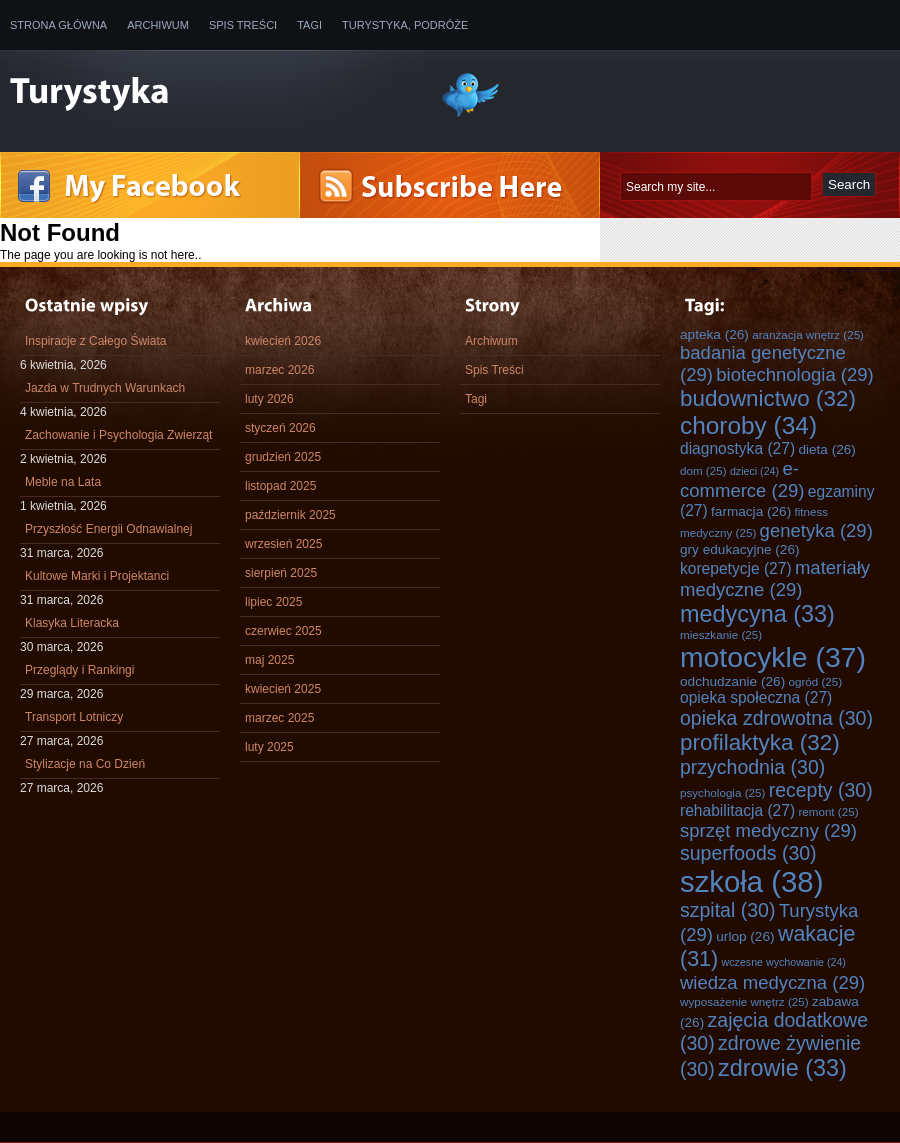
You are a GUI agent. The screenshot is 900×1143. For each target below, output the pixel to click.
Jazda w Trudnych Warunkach (105, 388)
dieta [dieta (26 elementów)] (827, 449)
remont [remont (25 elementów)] (828, 811)
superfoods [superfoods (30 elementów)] (748, 853)
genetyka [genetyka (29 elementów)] (816, 530)
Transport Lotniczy (74, 717)
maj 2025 (269, 660)
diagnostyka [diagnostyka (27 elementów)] (737, 448)
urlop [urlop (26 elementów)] (745, 936)
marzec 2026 (279, 370)
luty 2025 (269, 747)
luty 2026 (269, 399)
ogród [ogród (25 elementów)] (816, 681)
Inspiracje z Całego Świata (95, 341)
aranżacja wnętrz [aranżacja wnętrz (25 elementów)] (808, 334)
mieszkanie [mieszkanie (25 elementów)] (721, 634)
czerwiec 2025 (283, 631)
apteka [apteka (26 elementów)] (714, 334)
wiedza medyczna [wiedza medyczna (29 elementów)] (772, 982)
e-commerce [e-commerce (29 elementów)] (742, 479)
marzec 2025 (279, 718)
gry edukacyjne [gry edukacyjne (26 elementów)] (740, 549)
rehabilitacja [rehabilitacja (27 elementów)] (737, 810)
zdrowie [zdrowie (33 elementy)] (782, 1068)
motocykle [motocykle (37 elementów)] (773, 657)
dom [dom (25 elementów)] (703, 470)
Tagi (309, 25)
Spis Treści (243, 25)
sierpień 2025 (281, 573)
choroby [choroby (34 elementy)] (748, 425)
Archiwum (158, 25)
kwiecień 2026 (283, 341)
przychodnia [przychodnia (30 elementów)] (752, 767)
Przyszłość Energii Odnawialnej (108, 529)
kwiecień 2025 (283, 689)
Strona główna (58, 25)
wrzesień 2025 (283, 544)
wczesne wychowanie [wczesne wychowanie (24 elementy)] (784, 962)
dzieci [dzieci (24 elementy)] (754, 471)
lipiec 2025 (273, 602)
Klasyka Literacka (72, 623)
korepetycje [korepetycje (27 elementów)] (736, 568)
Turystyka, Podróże (405, 25)
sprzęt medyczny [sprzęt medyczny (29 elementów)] (768, 830)
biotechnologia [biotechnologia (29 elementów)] (795, 374)
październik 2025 (290, 515)
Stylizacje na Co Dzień (85, 764)
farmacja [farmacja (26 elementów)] (751, 511)
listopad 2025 (280, 486)
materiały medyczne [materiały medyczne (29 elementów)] (775, 578)
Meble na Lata (63, 482)
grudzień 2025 (283, 457)
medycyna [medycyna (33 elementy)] (757, 614)
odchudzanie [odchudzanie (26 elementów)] (732, 681)
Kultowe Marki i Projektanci (97, 576)
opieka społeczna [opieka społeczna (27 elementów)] (756, 697)
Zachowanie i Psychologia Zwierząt (118, 435)
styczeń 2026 (280, 428)
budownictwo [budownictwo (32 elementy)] (768, 398)
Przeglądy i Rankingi (79, 670)
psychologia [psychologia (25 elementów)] (722, 792)
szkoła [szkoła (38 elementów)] (751, 881)
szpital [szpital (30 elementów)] (727, 910)
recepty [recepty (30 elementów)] (821, 790)
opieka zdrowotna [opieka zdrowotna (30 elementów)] (776, 718)
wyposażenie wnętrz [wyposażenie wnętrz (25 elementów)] (744, 1001)
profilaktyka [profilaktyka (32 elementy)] (760, 742)
